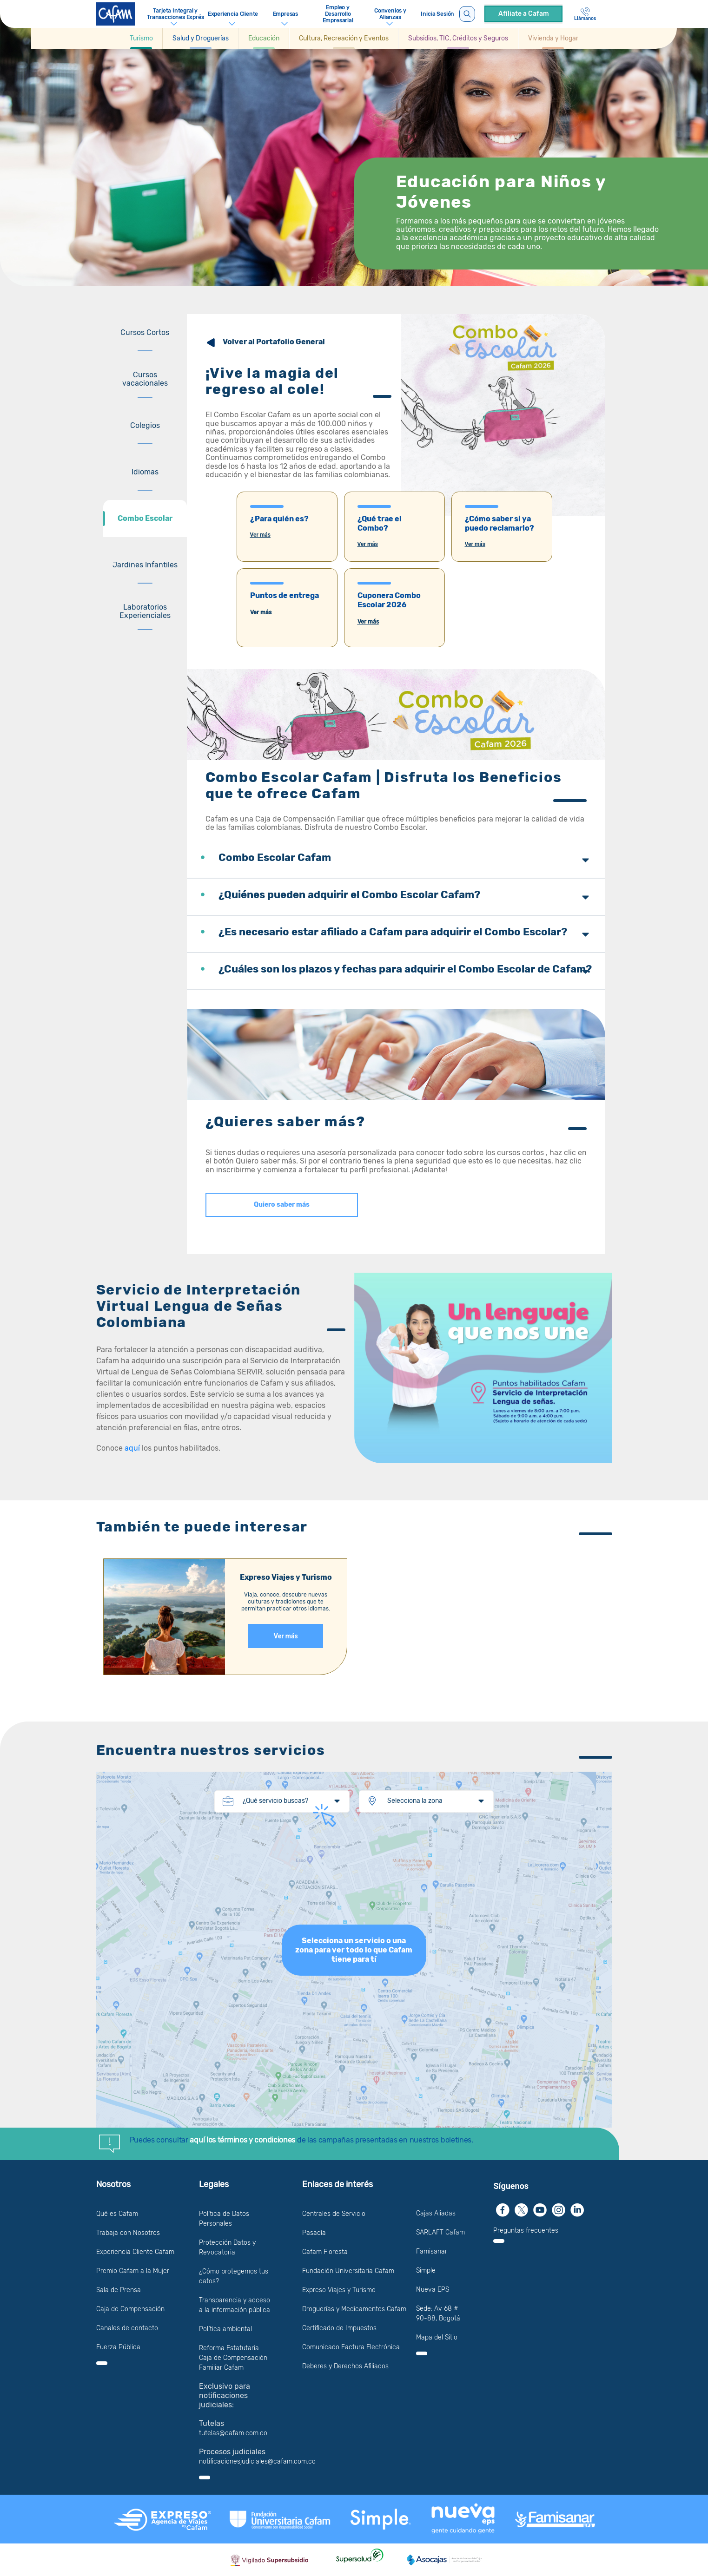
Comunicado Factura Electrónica (351, 2347)
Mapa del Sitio (436, 2337)
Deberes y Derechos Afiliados (345, 2366)
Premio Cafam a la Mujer (132, 2271)
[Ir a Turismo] (141, 38)
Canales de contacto (127, 2328)
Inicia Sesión (437, 14)
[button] (141, 38)
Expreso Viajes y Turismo (339, 2290)
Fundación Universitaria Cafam (348, 2271)
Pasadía (314, 2233)
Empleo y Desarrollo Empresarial (338, 14)
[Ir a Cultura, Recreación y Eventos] (343, 38)
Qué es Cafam (117, 2214)
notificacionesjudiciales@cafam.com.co (257, 2461)
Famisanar (431, 2251)
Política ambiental (225, 2329)
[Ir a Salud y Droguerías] (200, 38)
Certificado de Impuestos (339, 2328)
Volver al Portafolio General (274, 341)
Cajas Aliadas (436, 2213)
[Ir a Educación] (263, 38)
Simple (426, 2270)
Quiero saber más (282, 1205)
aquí (133, 1448)
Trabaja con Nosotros (128, 2233)
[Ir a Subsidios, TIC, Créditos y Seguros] (458, 38)
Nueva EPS (432, 2289)
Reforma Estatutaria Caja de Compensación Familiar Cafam (233, 2358)
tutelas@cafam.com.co (233, 2433)
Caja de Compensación (130, 2309)
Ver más (260, 535)
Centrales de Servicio (333, 2214)
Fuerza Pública (118, 2347)
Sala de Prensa (118, 2290)
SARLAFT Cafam (440, 2232)
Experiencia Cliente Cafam (135, 2252)
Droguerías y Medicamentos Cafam (354, 2309)
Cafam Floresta (325, 2252)
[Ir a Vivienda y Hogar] (553, 38)
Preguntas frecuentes (525, 2230)
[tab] (145, 332)
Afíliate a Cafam (523, 14)
